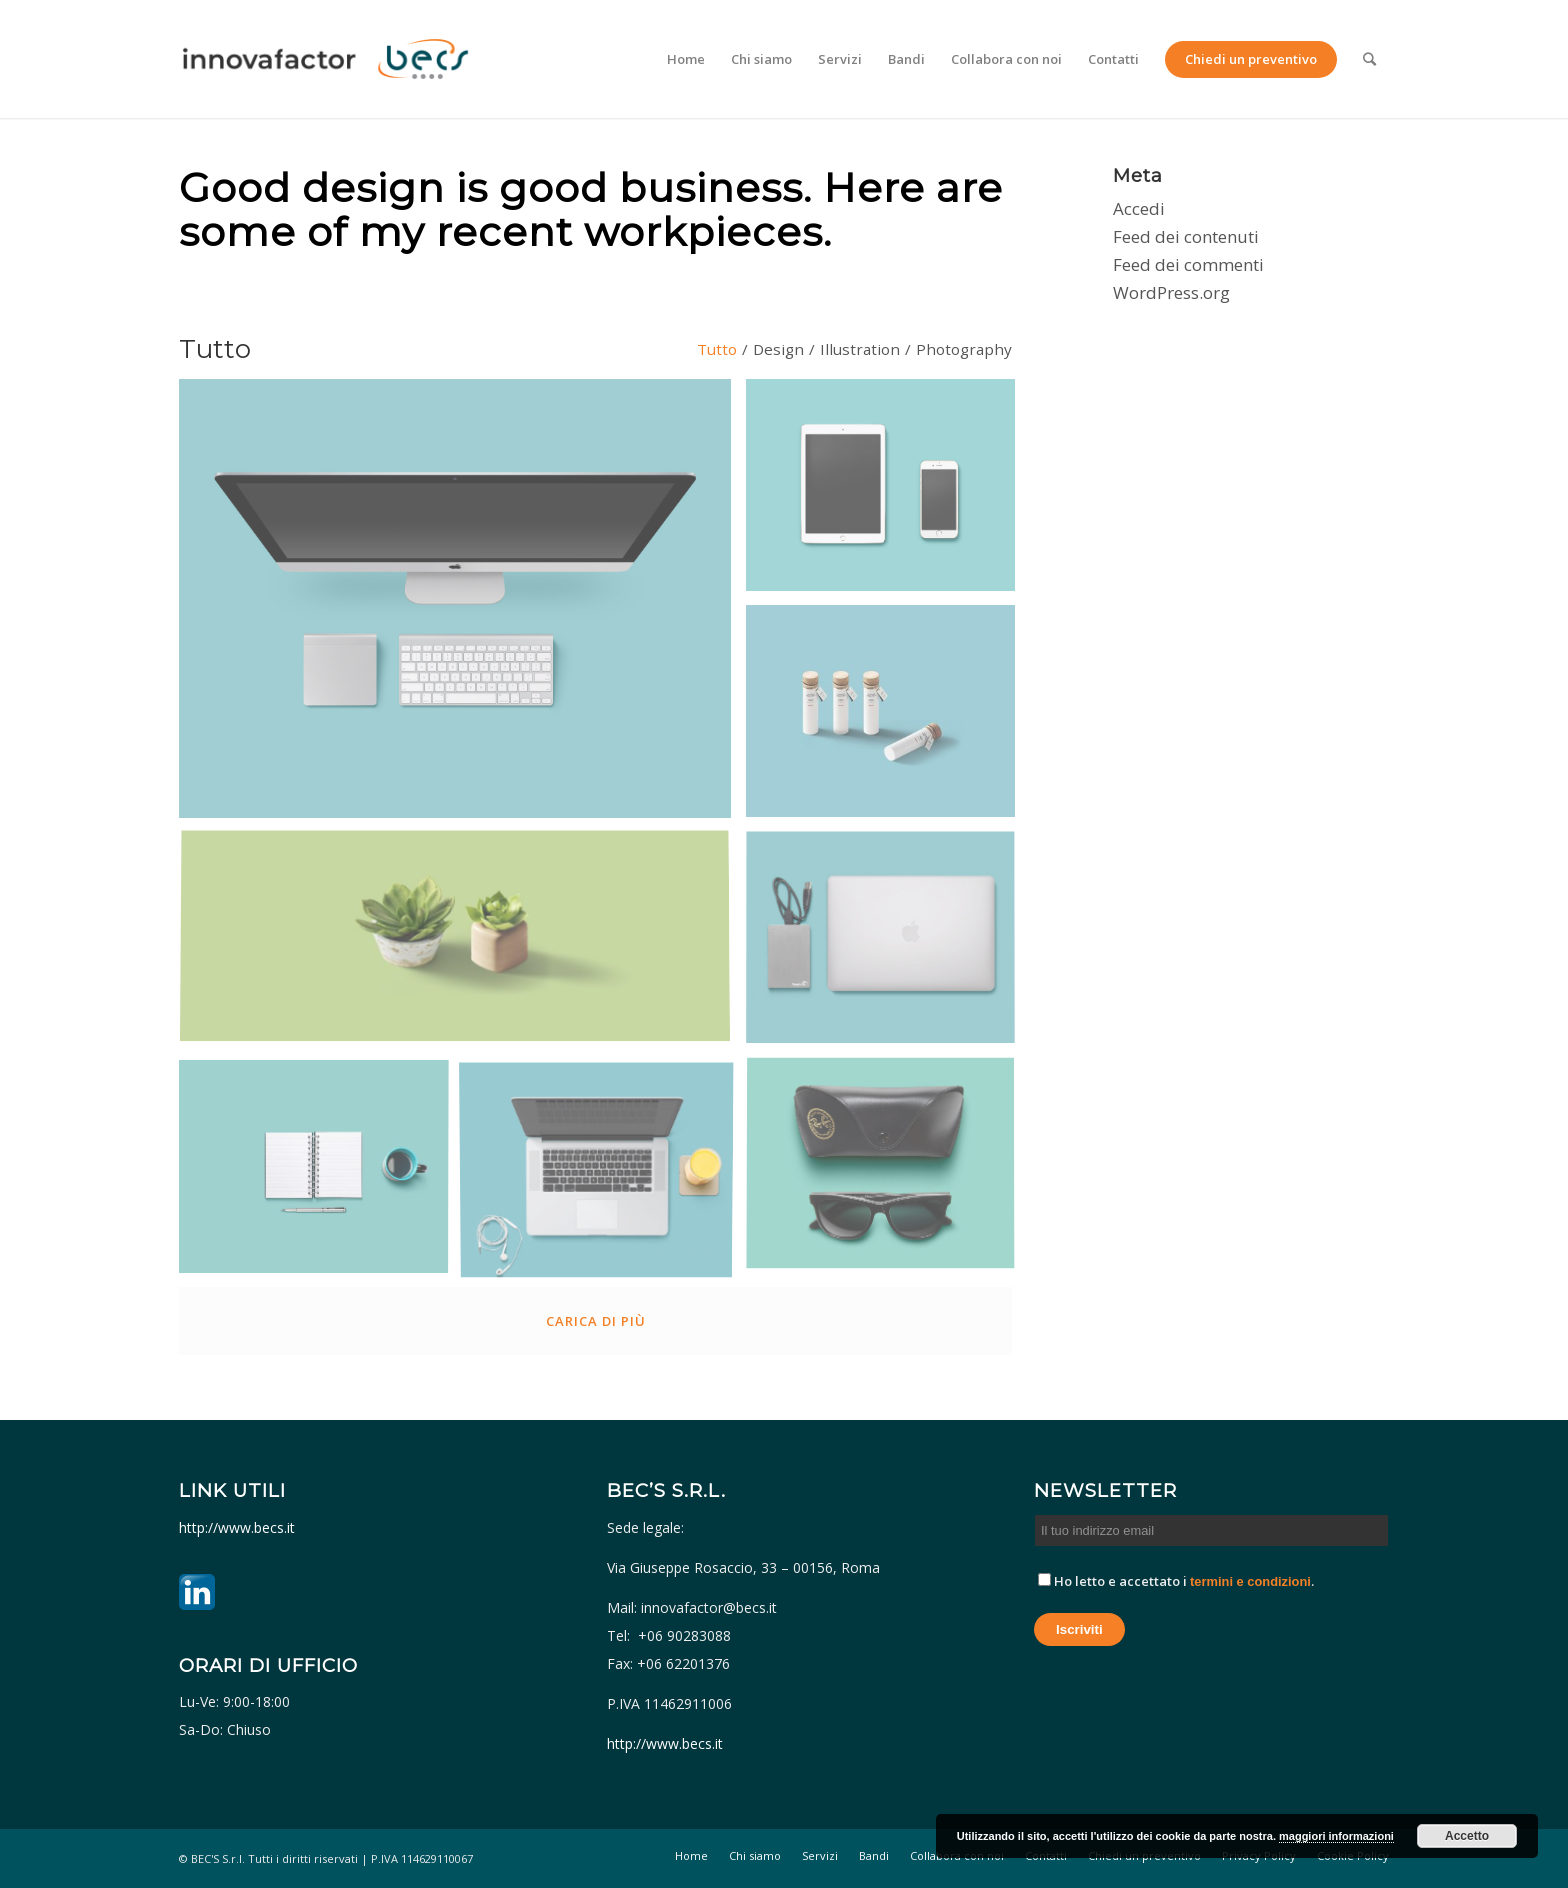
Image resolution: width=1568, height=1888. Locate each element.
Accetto (1467, 1836)
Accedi (1139, 208)
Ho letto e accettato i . (1176, 1581)
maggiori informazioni (1336, 1836)
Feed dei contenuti (1186, 236)
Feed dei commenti (1188, 264)
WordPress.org (1171, 292)
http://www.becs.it (239, 1527)
